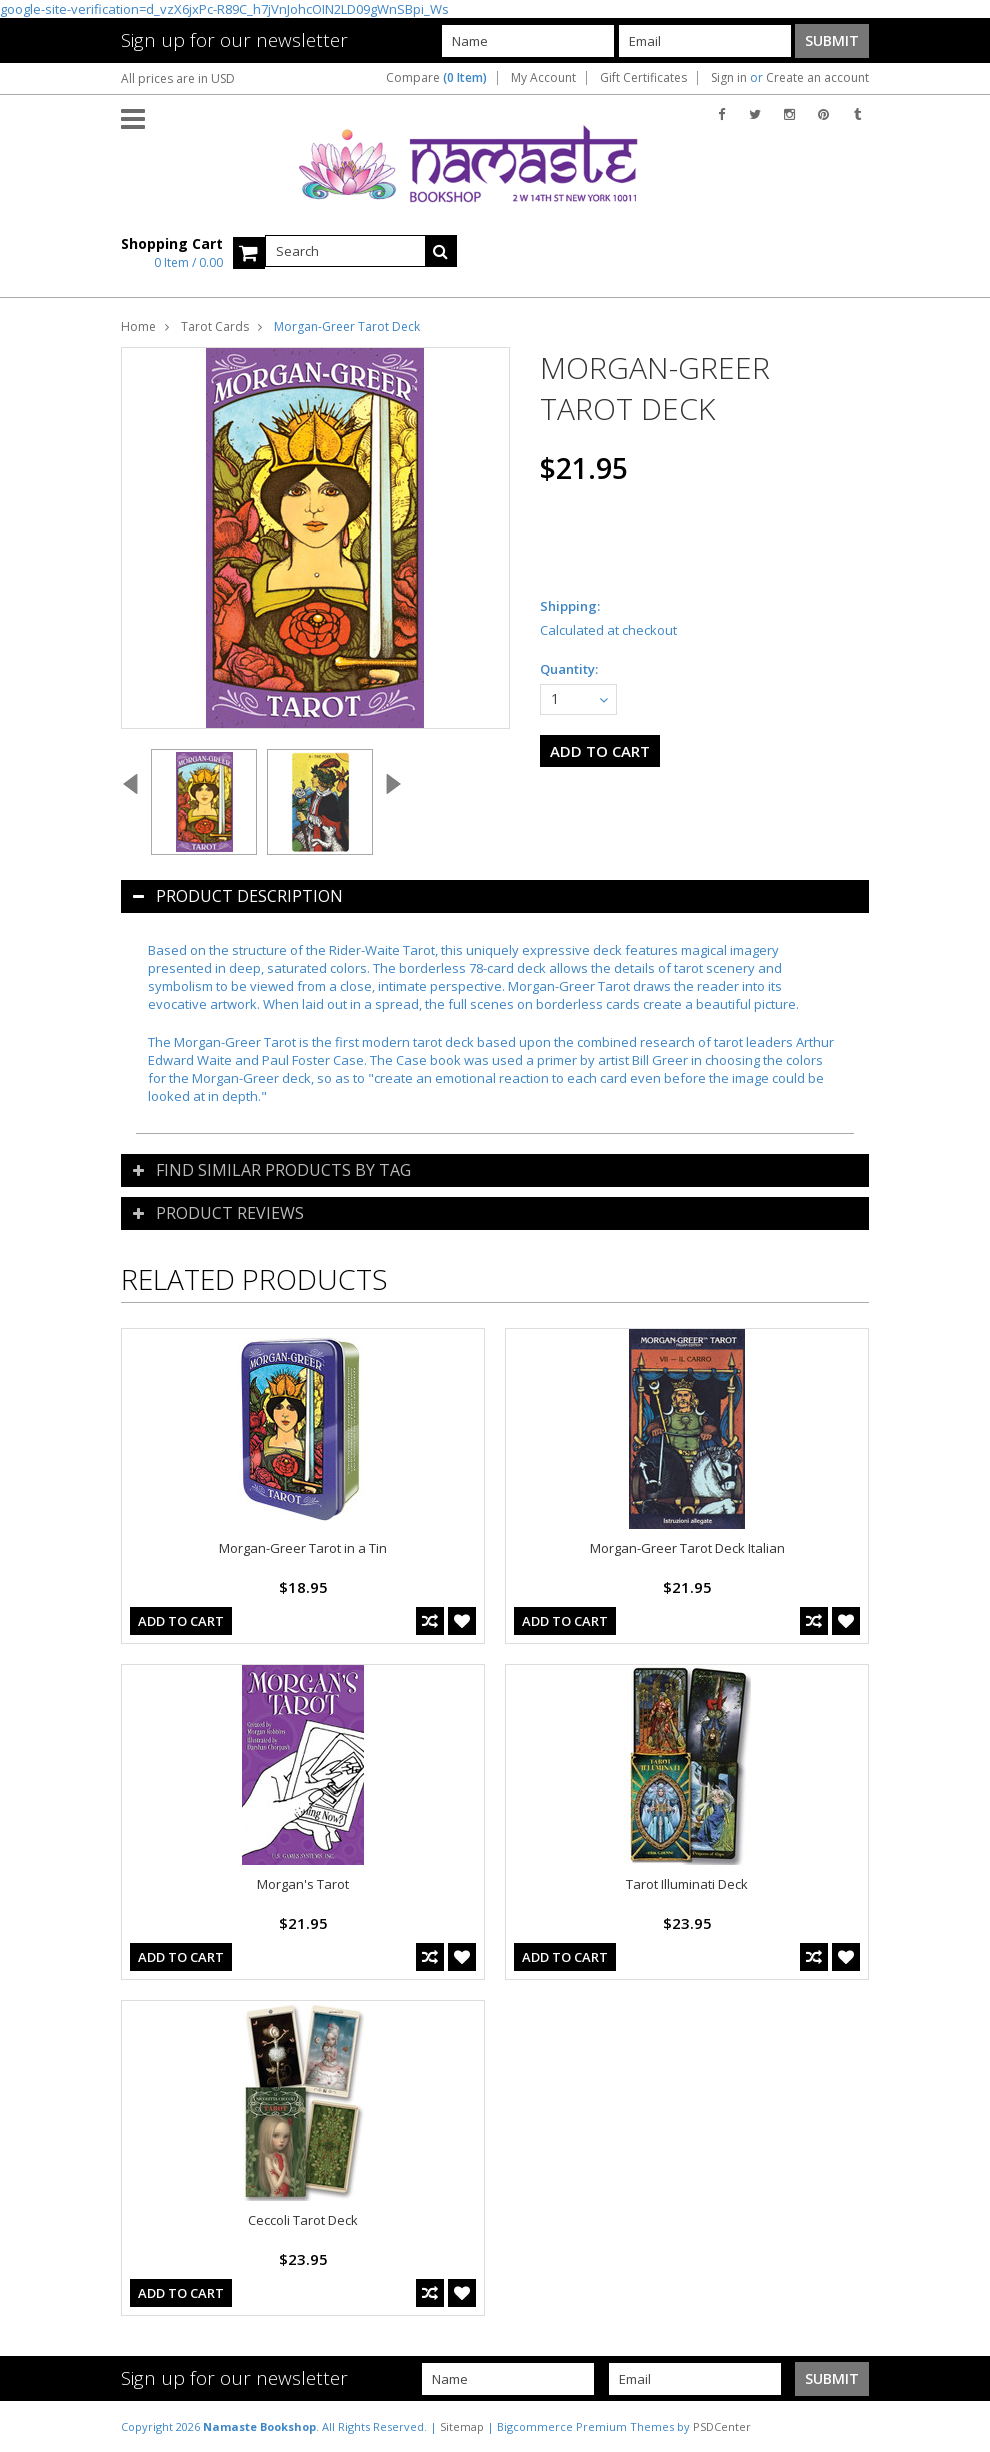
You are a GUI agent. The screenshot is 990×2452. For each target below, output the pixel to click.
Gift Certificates (643, 78)
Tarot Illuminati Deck (687, 1884)
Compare (436, 78)
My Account (543, 78)
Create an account (817, 78)
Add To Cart (181, 1621)
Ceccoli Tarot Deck (303, 2220)
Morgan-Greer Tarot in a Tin (303, 1548)
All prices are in (178, 78)
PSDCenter (722, 2426)
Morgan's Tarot (303, 1884)
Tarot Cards (215, 326)
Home (138, 326)
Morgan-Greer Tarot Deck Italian (687, 1548)
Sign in (729, 78)
